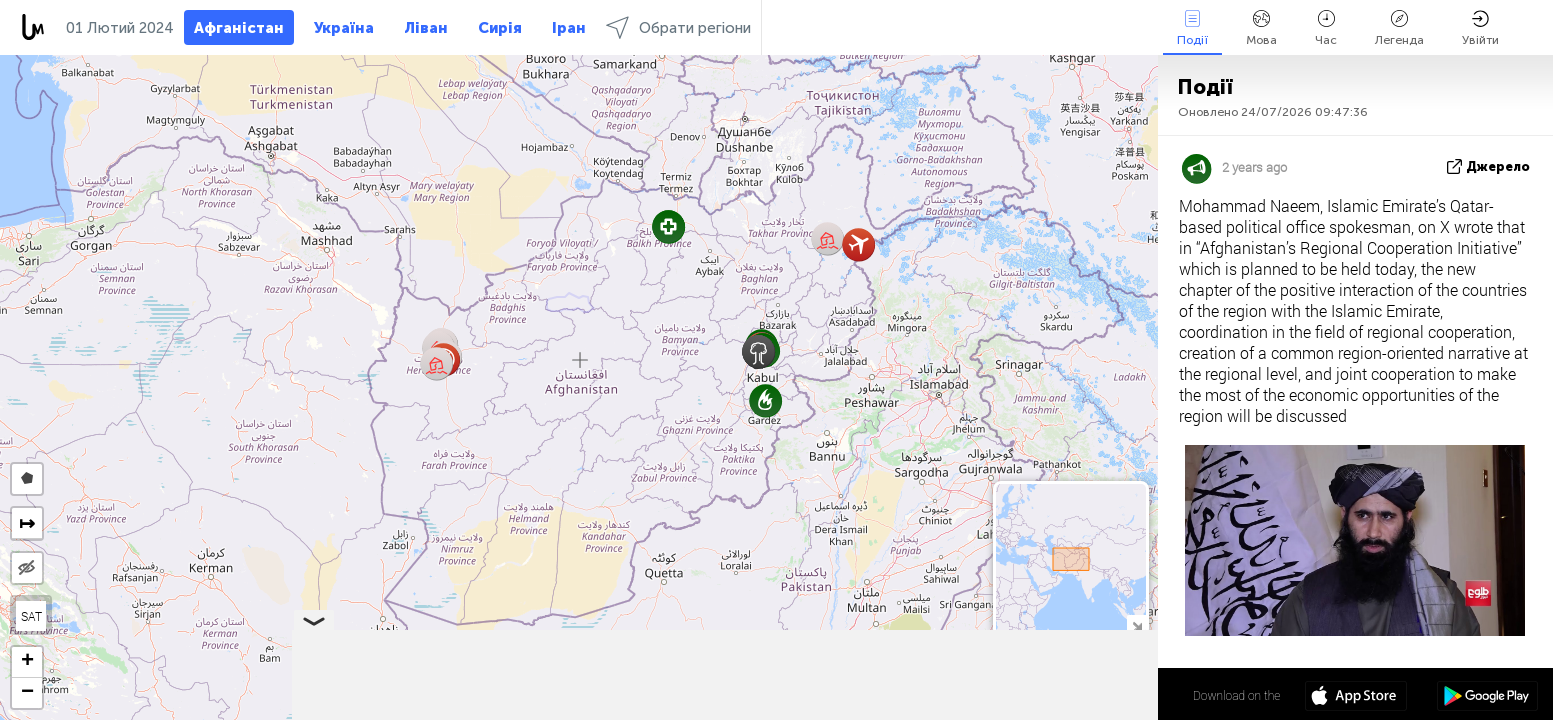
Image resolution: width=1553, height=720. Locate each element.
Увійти (1480, 28)
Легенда (1399, 28)
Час (1326, 28)
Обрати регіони (678, 27)
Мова (1261, 28)
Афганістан (239, 28)
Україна (344, 28)
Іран (569, 28)
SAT (31, 616)
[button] (436, 363)
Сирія (500, 28)
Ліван (426, 28)
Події (1192, 28)
